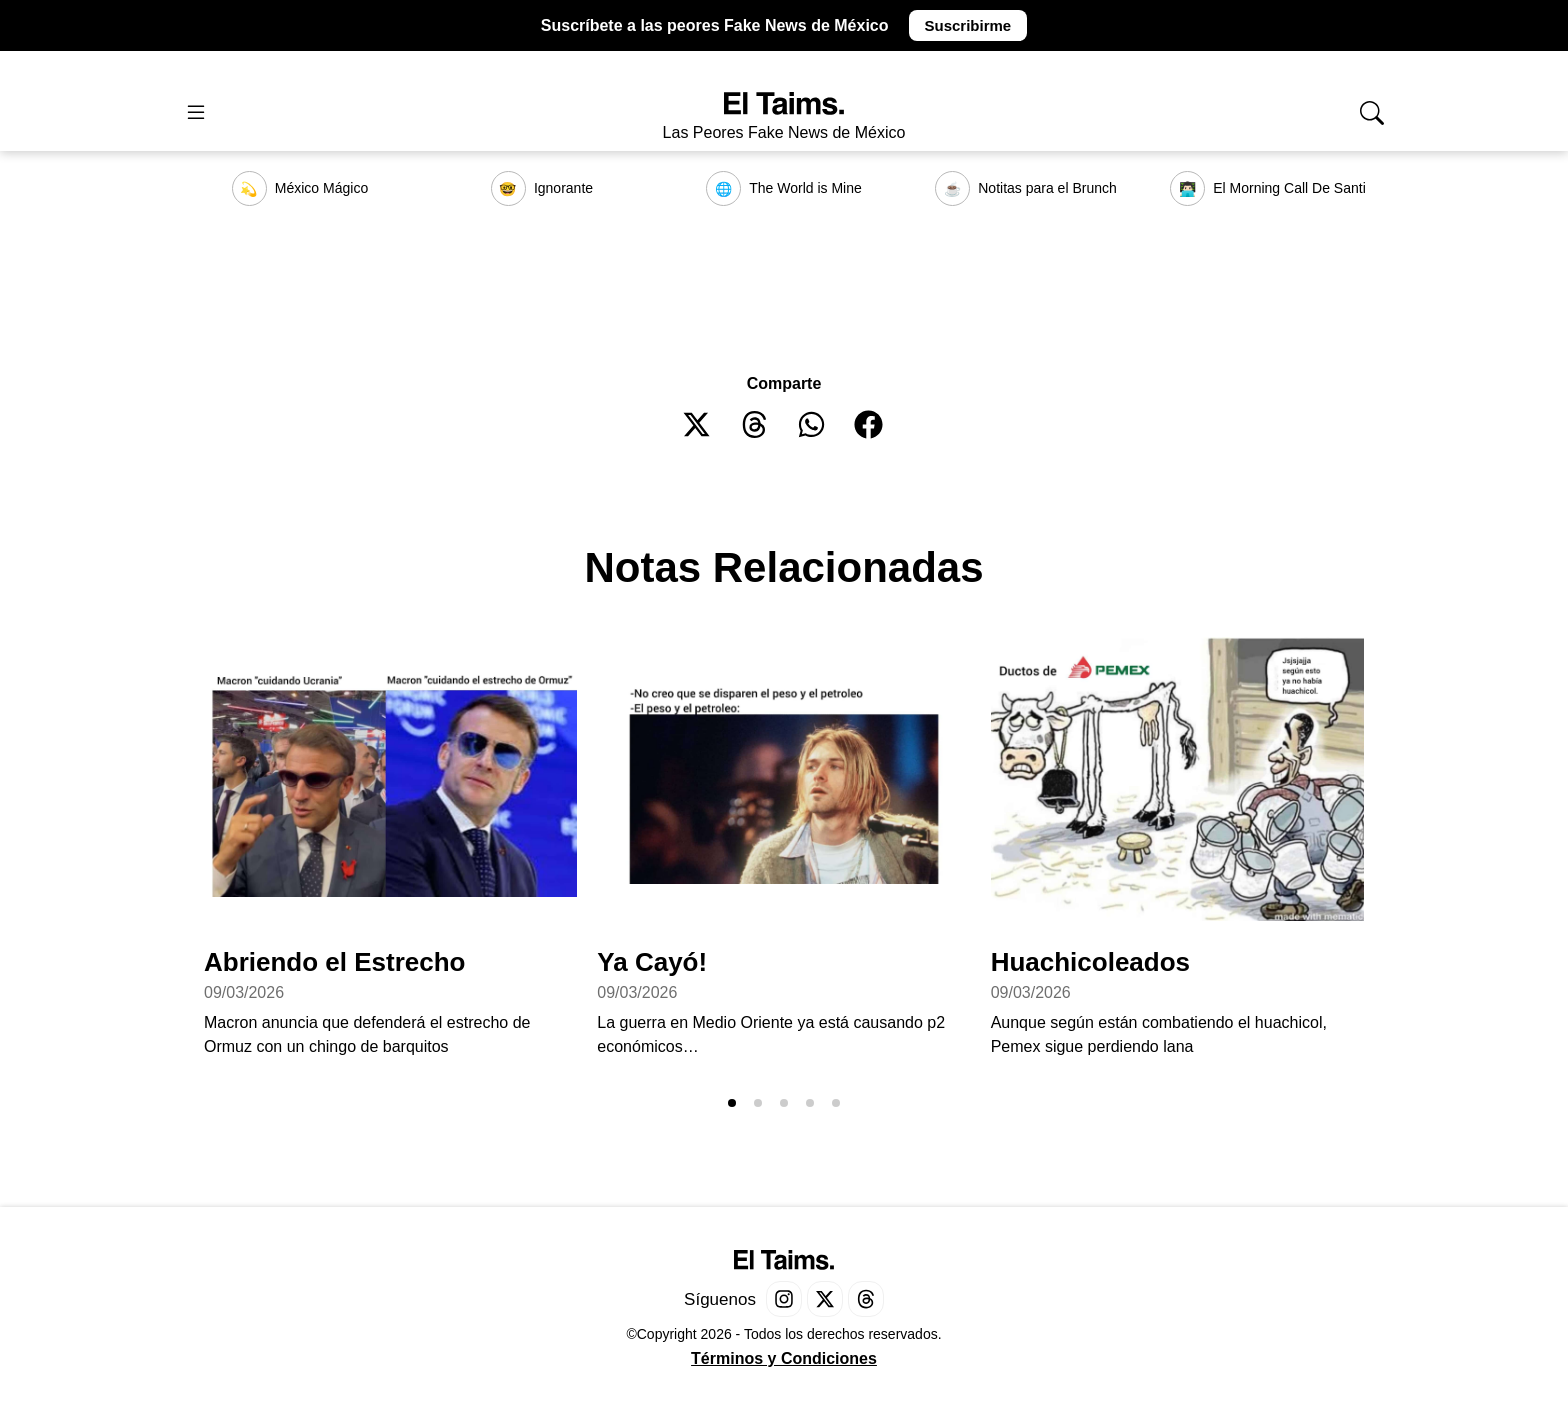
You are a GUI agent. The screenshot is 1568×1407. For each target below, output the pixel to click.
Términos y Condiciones (784, 1358)
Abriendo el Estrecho (335, 962)
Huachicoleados (1090, 962)
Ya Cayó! (652, 962)
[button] (697, 424)
